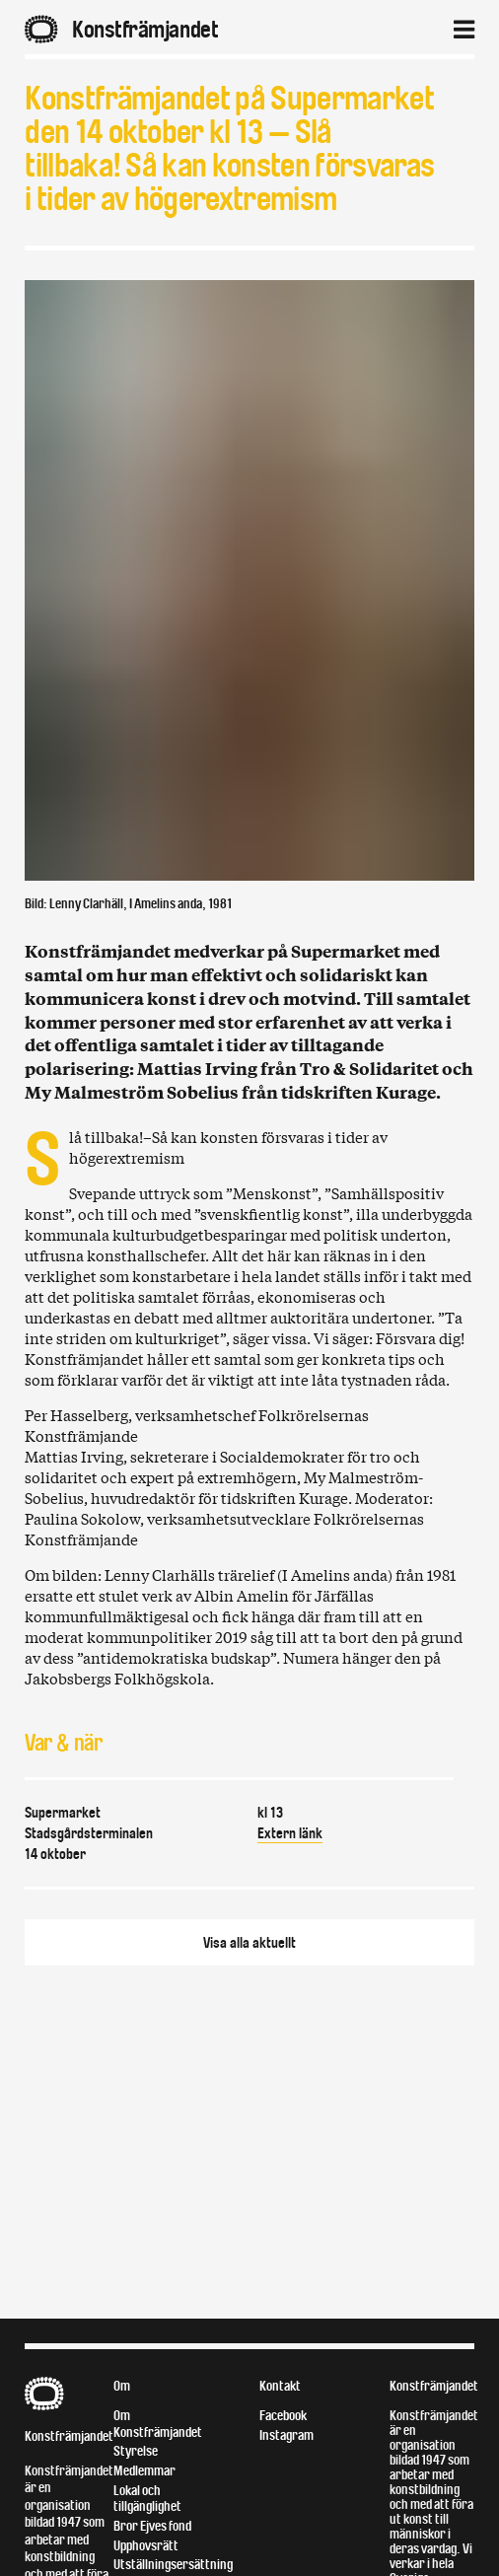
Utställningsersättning (173, 2564)
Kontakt (280, 2386)
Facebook (283, 2415)
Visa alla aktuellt (249, 1943)
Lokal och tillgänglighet (147, 2499)
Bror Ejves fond (152, 2526)
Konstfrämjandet (69, 2436)
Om (121, 2386)
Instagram (286, 2435)
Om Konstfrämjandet (157, 2424)
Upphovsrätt (145, 2546)
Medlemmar (144, 2471)
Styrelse (135, 2451)
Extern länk (289, 1833)
